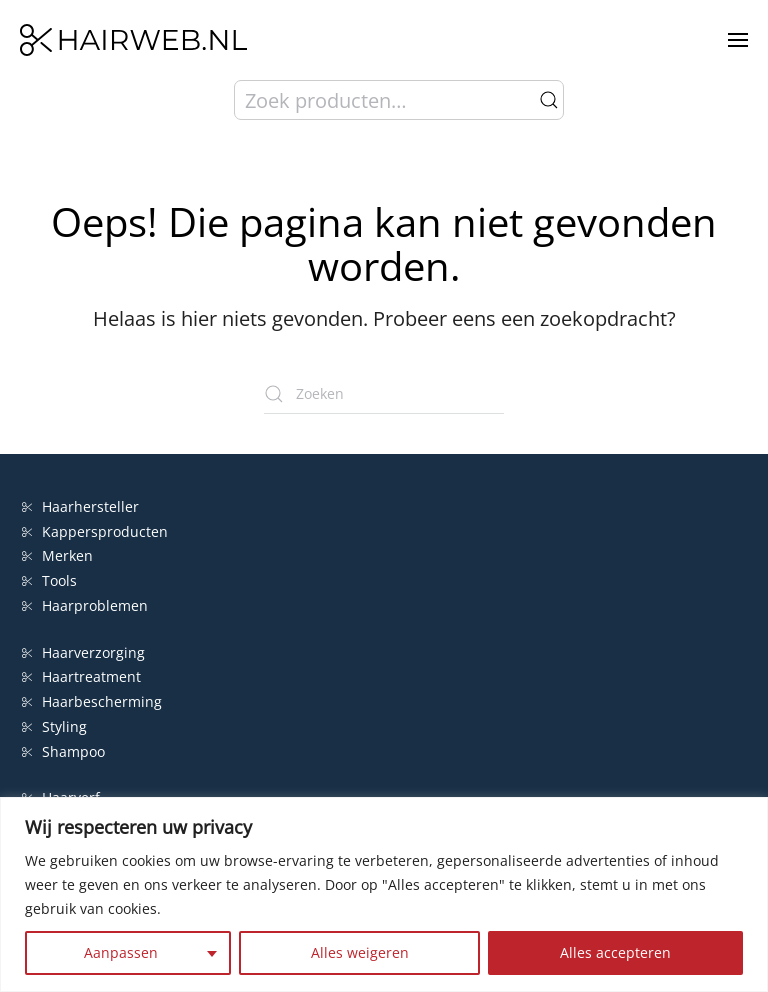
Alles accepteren (615, 952)
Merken (57, 555)
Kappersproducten (95, 531)
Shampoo (63, 751)
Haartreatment (81, 676)
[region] (384, 894)
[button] (738, 40)
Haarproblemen (85, 605)
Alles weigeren (360, 952)
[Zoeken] (384, 394)
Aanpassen (121, 952)
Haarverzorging (83, 652)
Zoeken (549, 100)
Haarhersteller (80, 506)
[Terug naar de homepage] (133, 40)
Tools (49, 580)
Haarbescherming (92, 701)
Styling (54, 726)
